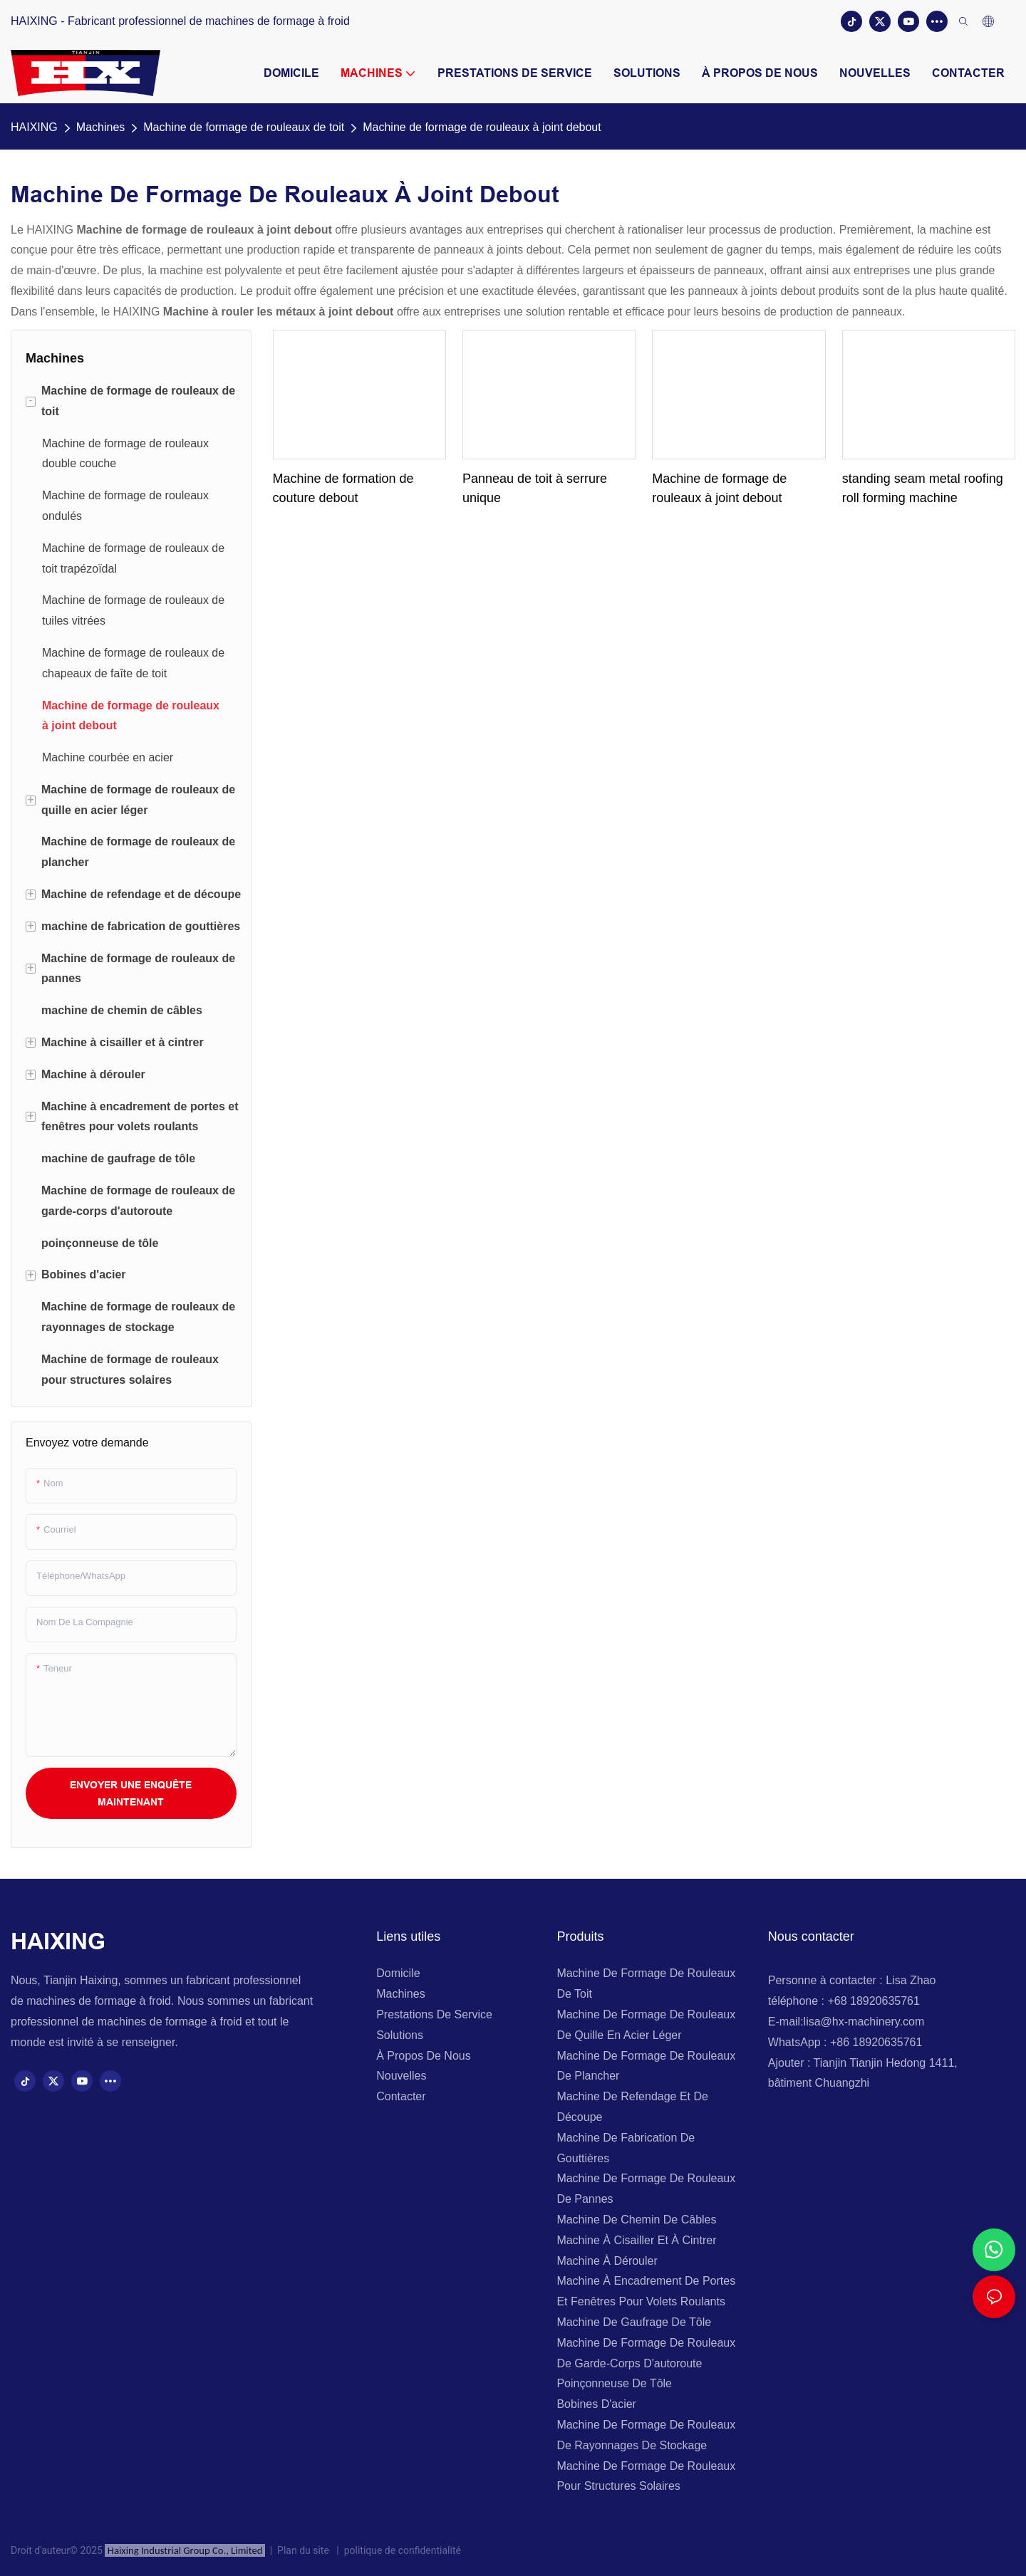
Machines (100, 127)
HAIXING (34, 127)
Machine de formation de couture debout (343, 488)
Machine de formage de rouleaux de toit (243, 127)
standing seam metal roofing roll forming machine (922, 488)
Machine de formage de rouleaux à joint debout (482, 127)
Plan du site (304, 2550)
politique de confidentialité (400, 2550)
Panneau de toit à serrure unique (534, 488)
